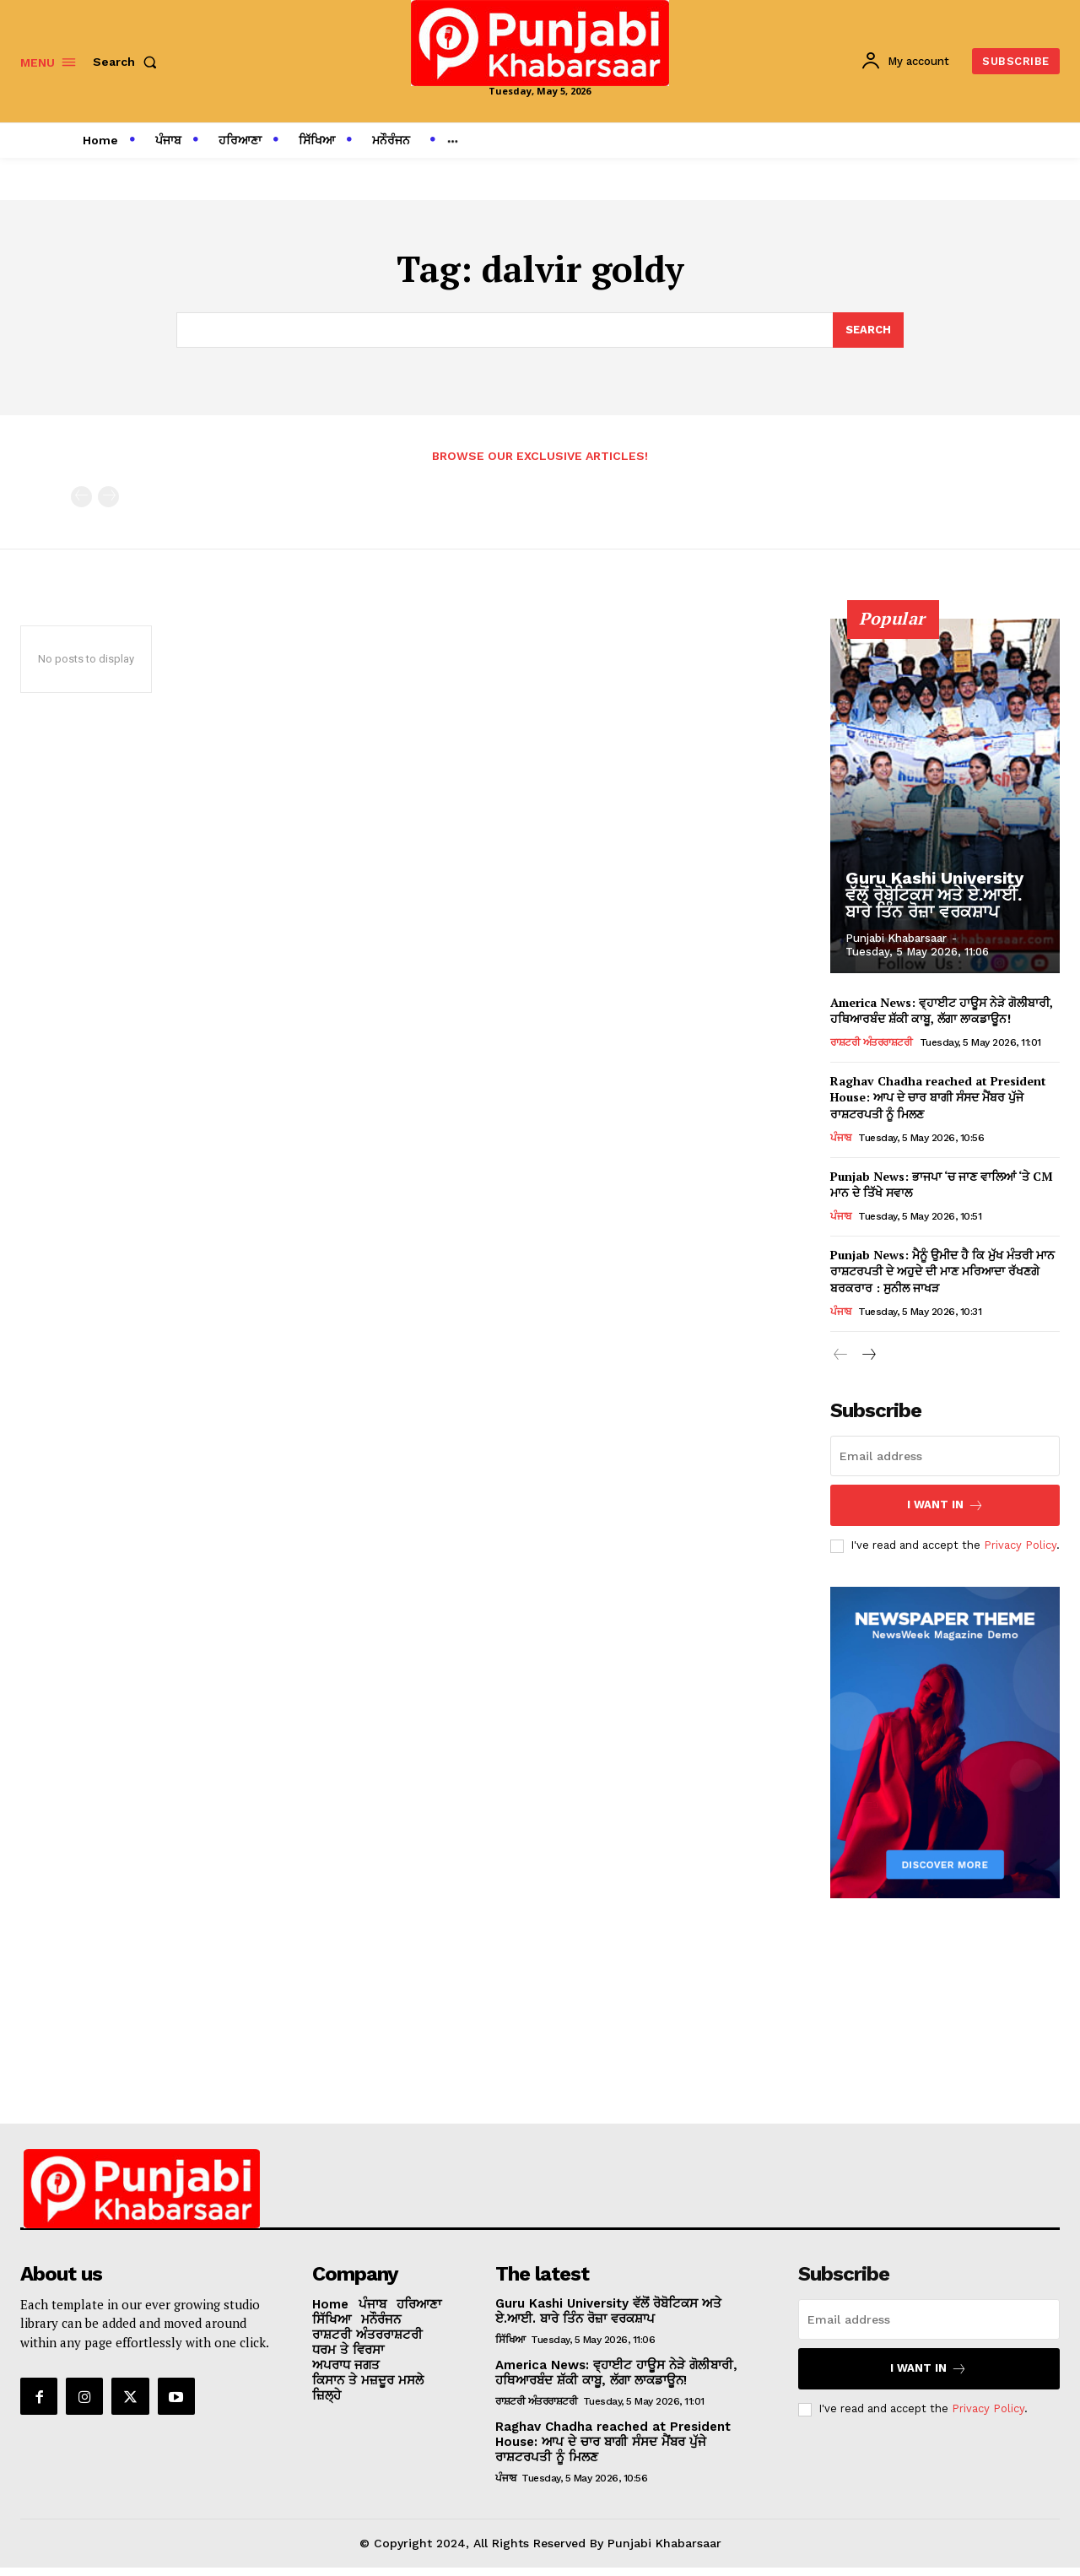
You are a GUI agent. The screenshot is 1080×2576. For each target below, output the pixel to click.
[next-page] (867, 1355)
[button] (128, 61)
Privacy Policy (1020, 1546)
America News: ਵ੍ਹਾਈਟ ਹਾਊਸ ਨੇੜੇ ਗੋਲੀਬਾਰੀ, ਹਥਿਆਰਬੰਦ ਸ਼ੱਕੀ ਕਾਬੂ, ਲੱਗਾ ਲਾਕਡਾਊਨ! (941, 1011)
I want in (945, 1505)
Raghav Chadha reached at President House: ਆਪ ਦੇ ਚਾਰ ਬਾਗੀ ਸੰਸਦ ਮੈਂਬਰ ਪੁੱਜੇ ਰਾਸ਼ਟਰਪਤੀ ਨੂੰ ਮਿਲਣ (938, 1098)
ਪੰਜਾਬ (840, 1139)
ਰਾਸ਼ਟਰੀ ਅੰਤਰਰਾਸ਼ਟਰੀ (871, 1043)
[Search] (868, 330)
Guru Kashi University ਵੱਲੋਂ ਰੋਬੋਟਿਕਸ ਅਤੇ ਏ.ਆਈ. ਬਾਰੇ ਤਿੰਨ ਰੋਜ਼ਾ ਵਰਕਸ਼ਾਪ (934, 895)
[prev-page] (81, 497)
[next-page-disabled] (108, 497)
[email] (945, 1456)
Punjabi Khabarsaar (896, 938)
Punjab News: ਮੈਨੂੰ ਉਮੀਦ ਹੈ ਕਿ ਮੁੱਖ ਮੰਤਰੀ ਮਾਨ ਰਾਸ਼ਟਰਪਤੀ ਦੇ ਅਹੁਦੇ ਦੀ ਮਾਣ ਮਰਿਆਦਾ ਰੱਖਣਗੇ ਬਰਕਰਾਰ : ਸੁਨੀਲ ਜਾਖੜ (942, 1271)
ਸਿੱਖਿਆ (510, 2340)
